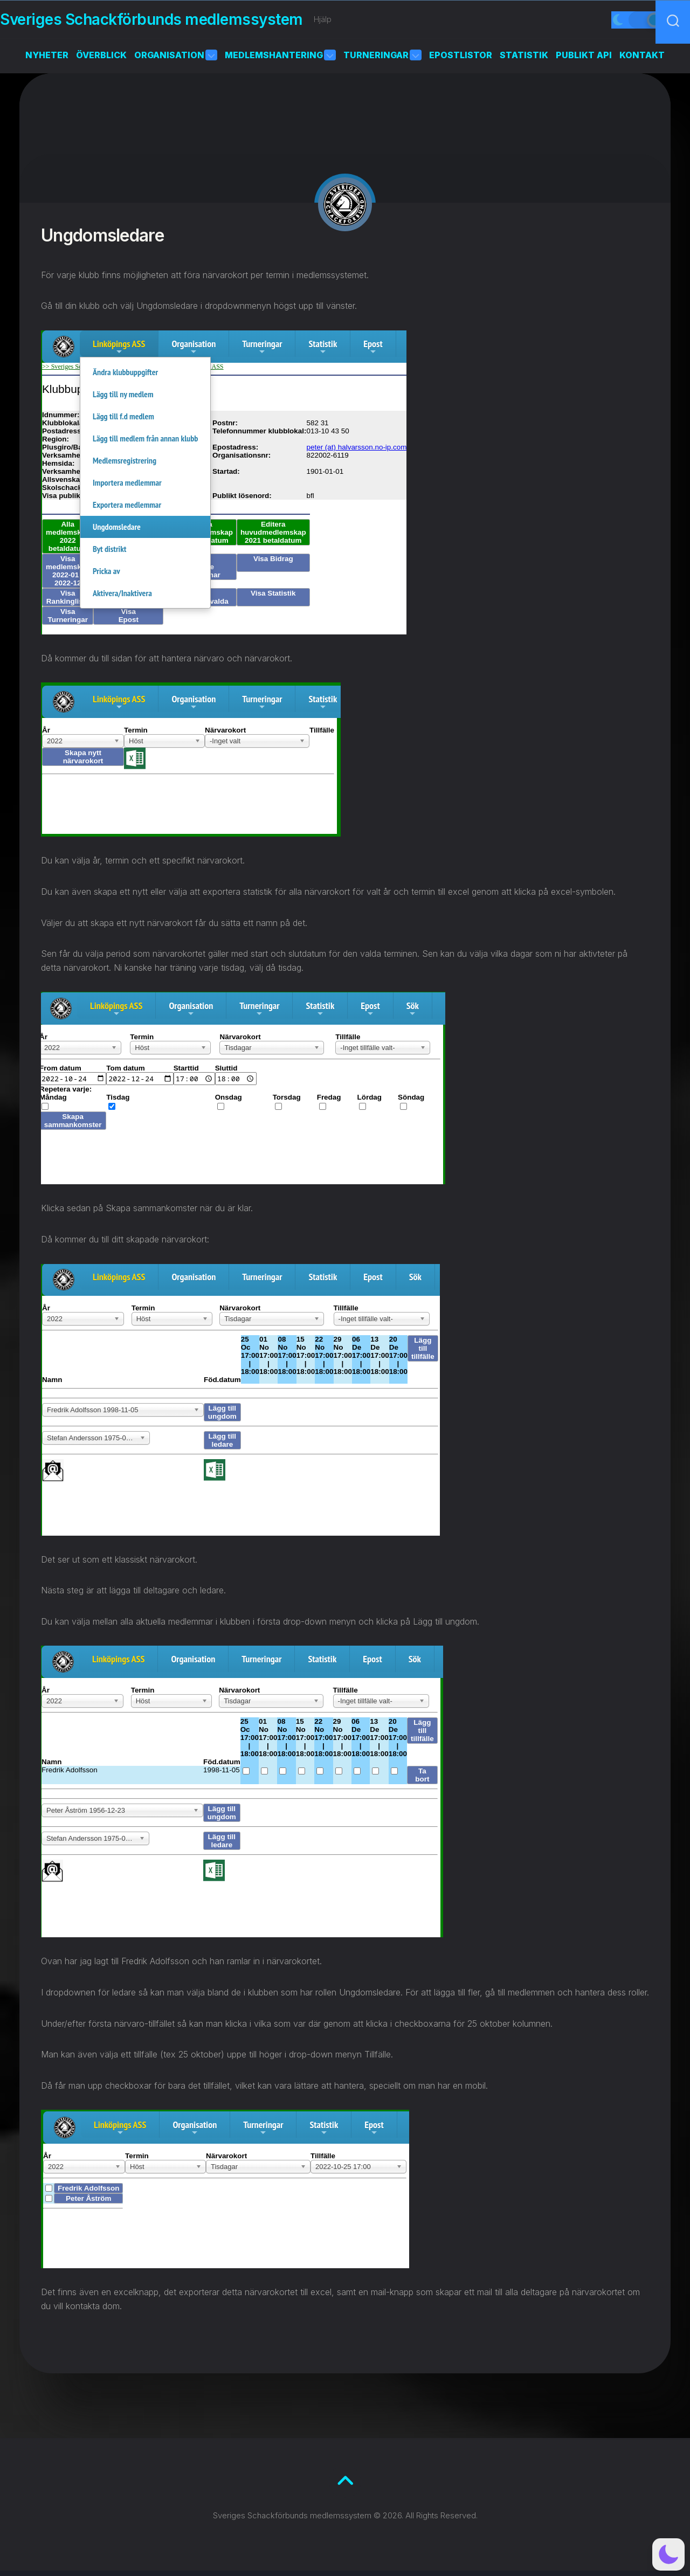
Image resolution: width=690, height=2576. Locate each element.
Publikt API (584, 60)
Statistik (524, 60)
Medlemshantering (274, 60)
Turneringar (376, 60)
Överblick (101, 60)
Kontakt (642, 60)
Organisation (169, 60)
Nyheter (46, 60)
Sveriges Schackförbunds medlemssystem (173, 22)
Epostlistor (460, 60)
